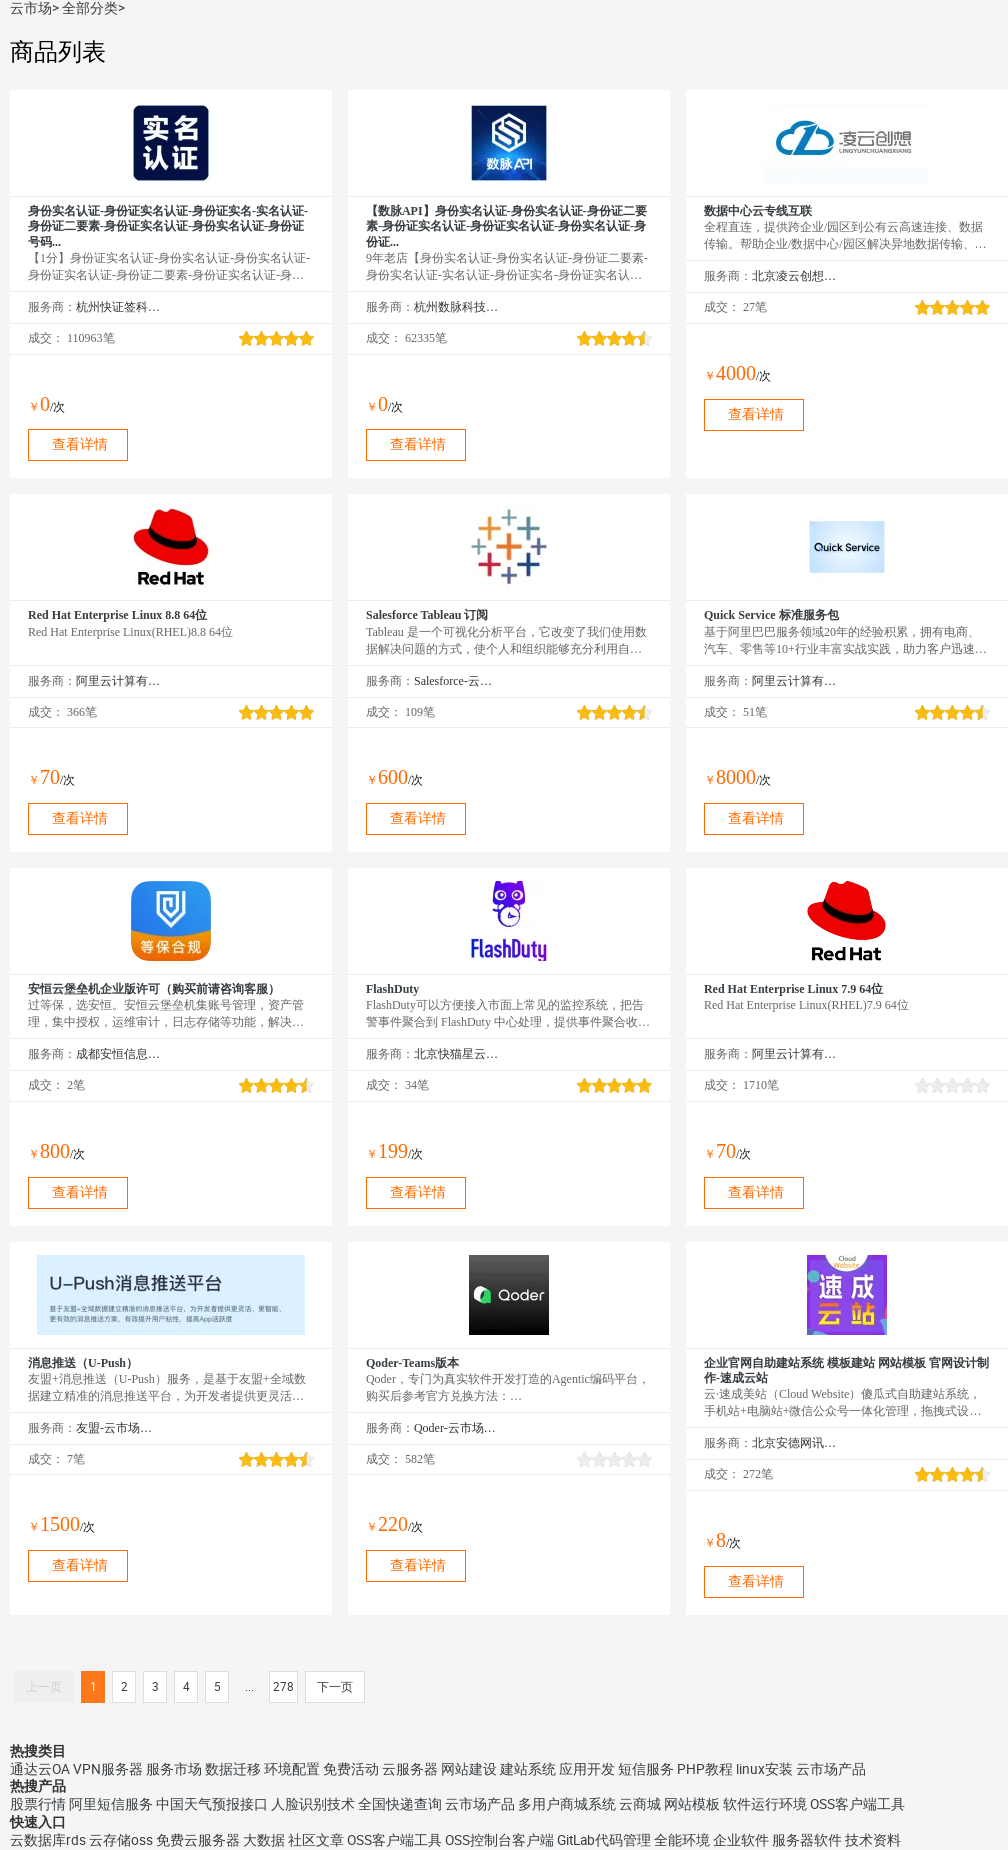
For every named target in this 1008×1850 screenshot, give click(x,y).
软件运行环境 (765, 1804)
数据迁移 (233, 1769)
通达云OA (40, 1769)
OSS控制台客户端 (499, 1840)
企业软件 (741, 1840)
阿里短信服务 (111, 1804)
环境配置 (292, 1769)
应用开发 (587, 1769)
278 (283, 1687)
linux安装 (764, 1769)
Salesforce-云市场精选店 (456, 681)
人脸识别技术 (313, 1804)
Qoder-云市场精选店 (456, 1428)
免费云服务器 (198, 1840)
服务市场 (174, 1769)
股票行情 (38, 1804)
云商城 (640, 1804)
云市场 (31, 8)
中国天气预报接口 (212, 1804)
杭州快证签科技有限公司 (118, 307)
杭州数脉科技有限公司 (456, 307)
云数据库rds (48, 1840)
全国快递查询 (400, 1804)
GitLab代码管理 (604, 1840)
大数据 (264, 1840)
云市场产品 (831, 1769)
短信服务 (646, 1769)
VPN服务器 (108, 1769)
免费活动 (351, 1769)
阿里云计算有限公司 (118, 681)
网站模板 (692, 1804)
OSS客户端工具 (857, 1804)
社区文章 (316, 1840)
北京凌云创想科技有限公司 (794, 276)
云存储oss (121, 1840)
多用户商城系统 (567, 1804)
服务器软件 (807, 1840)
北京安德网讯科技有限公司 (794, 1443)
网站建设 (469, 1769)
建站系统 (528, 1769)
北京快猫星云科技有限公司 (456, 1054)
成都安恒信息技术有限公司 (118, 1054)
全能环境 (682, 1840)
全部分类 (90, 8)
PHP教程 (705, 1769)
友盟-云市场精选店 (118, 1428)
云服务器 (410, 1769)
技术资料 (873, 1840)
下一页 (335, 1687)
